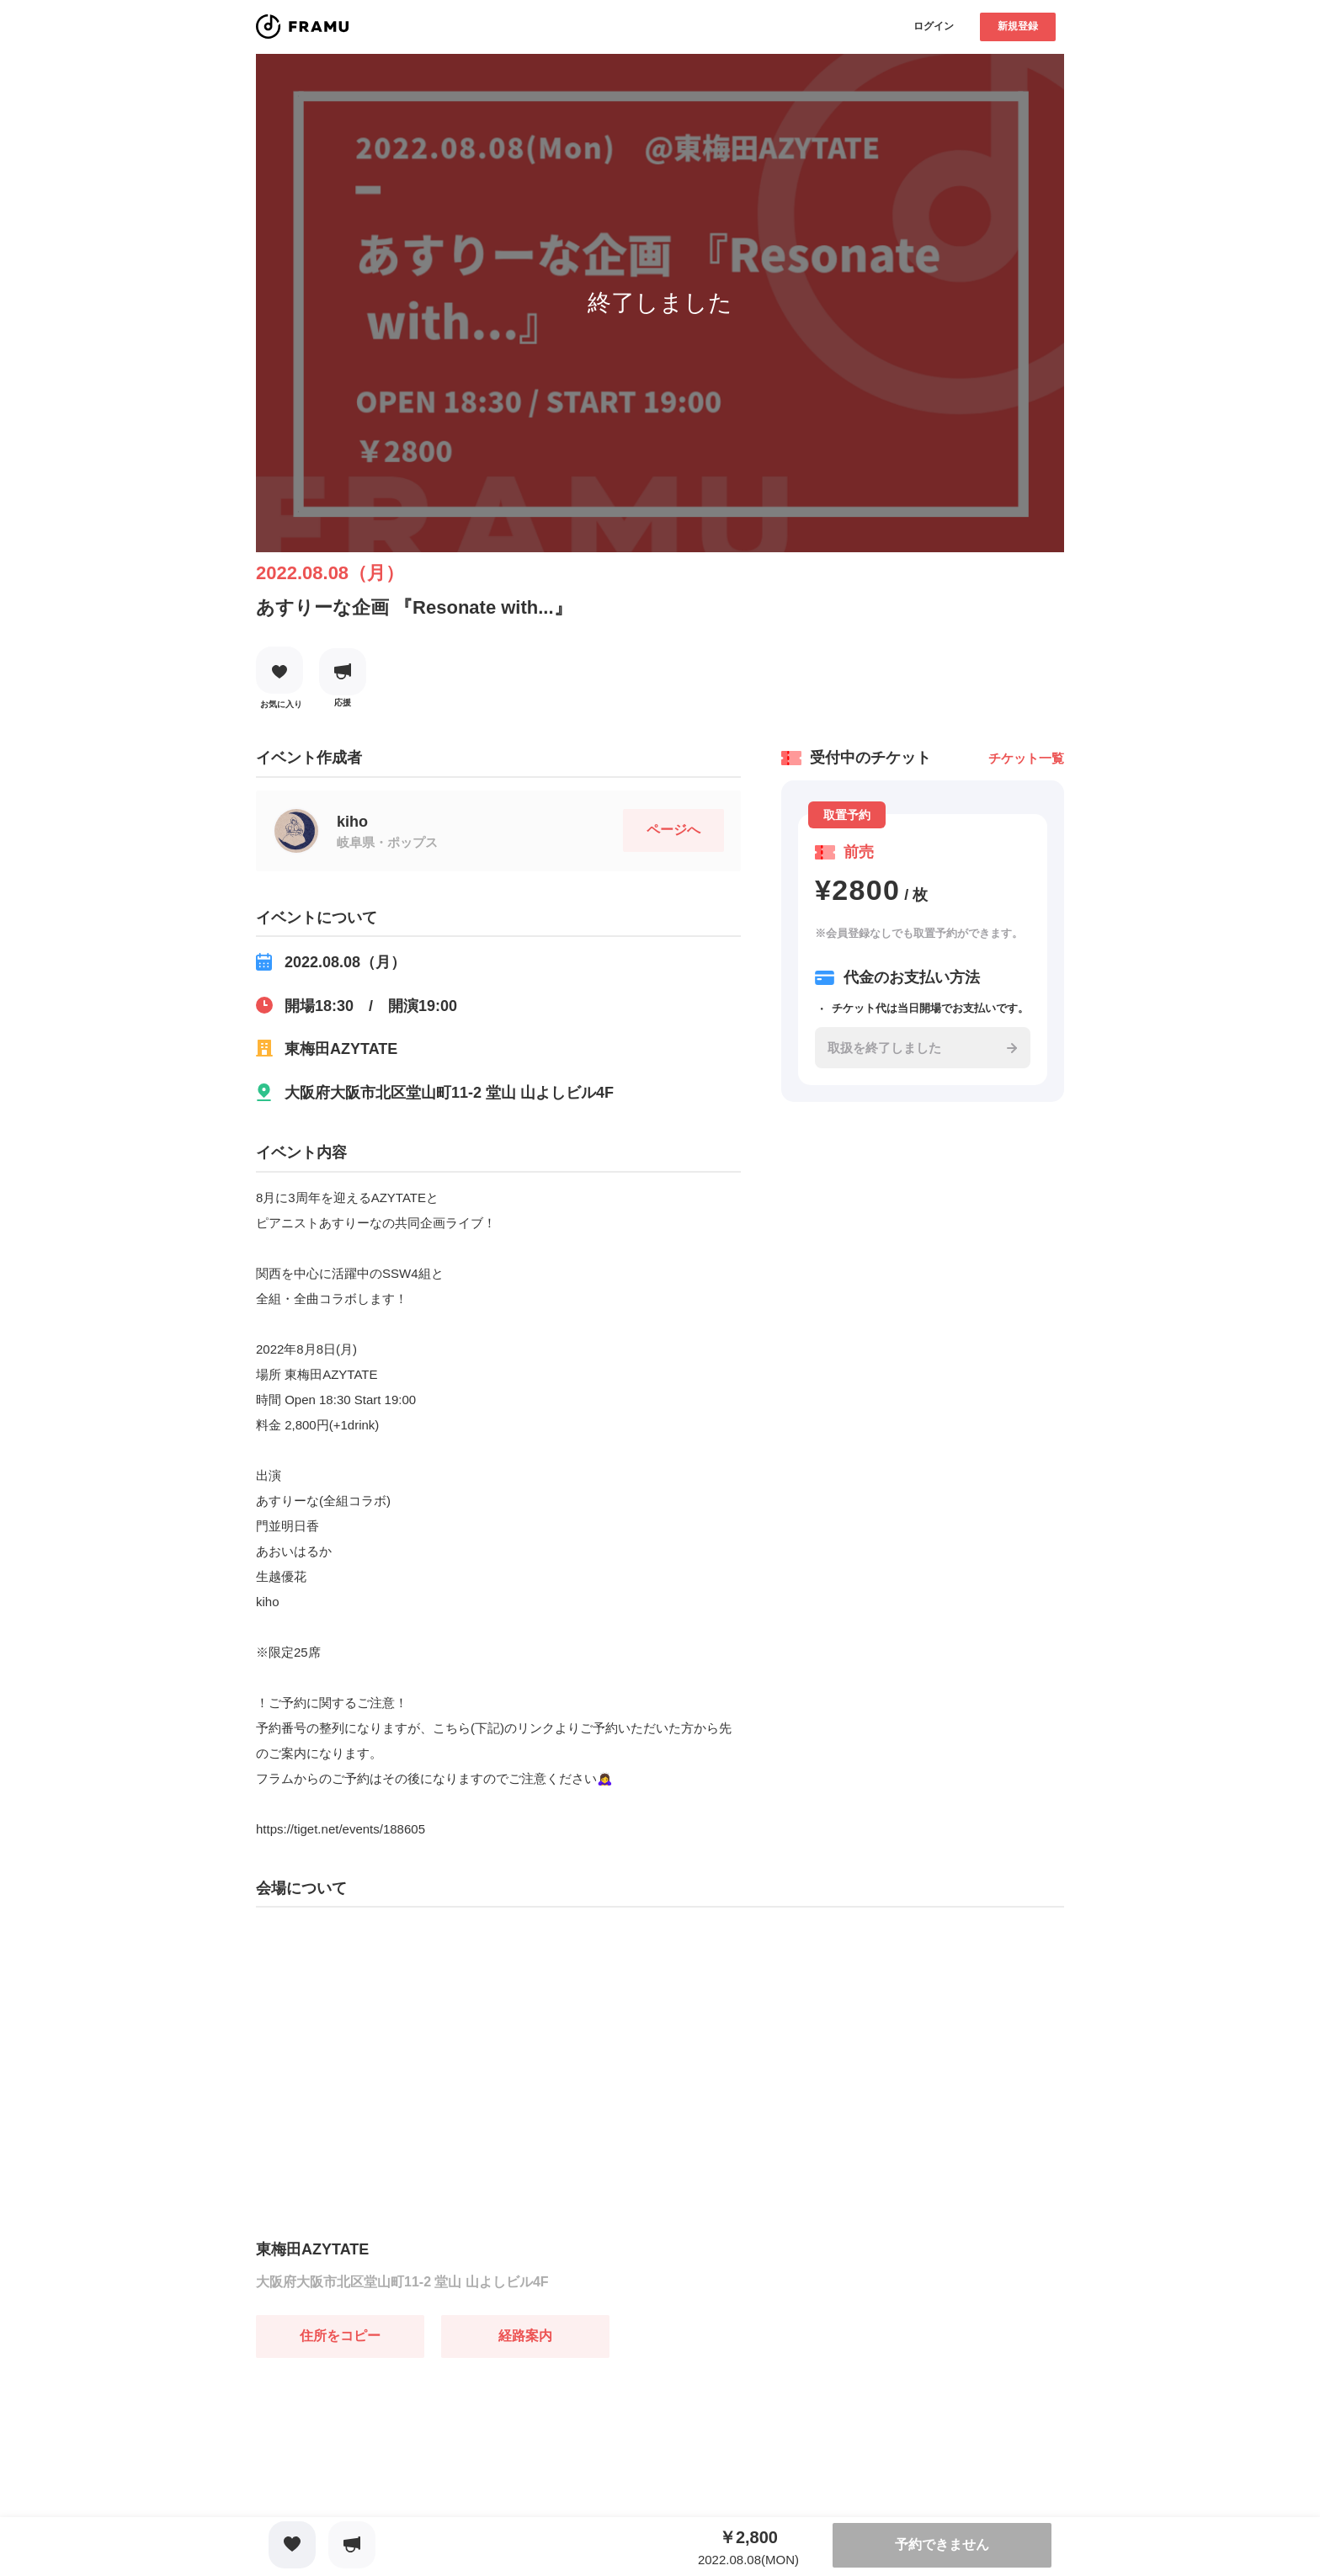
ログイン (933, 26)
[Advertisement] (382, 2463)
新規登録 (1018, 26)
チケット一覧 (1026, 758)
